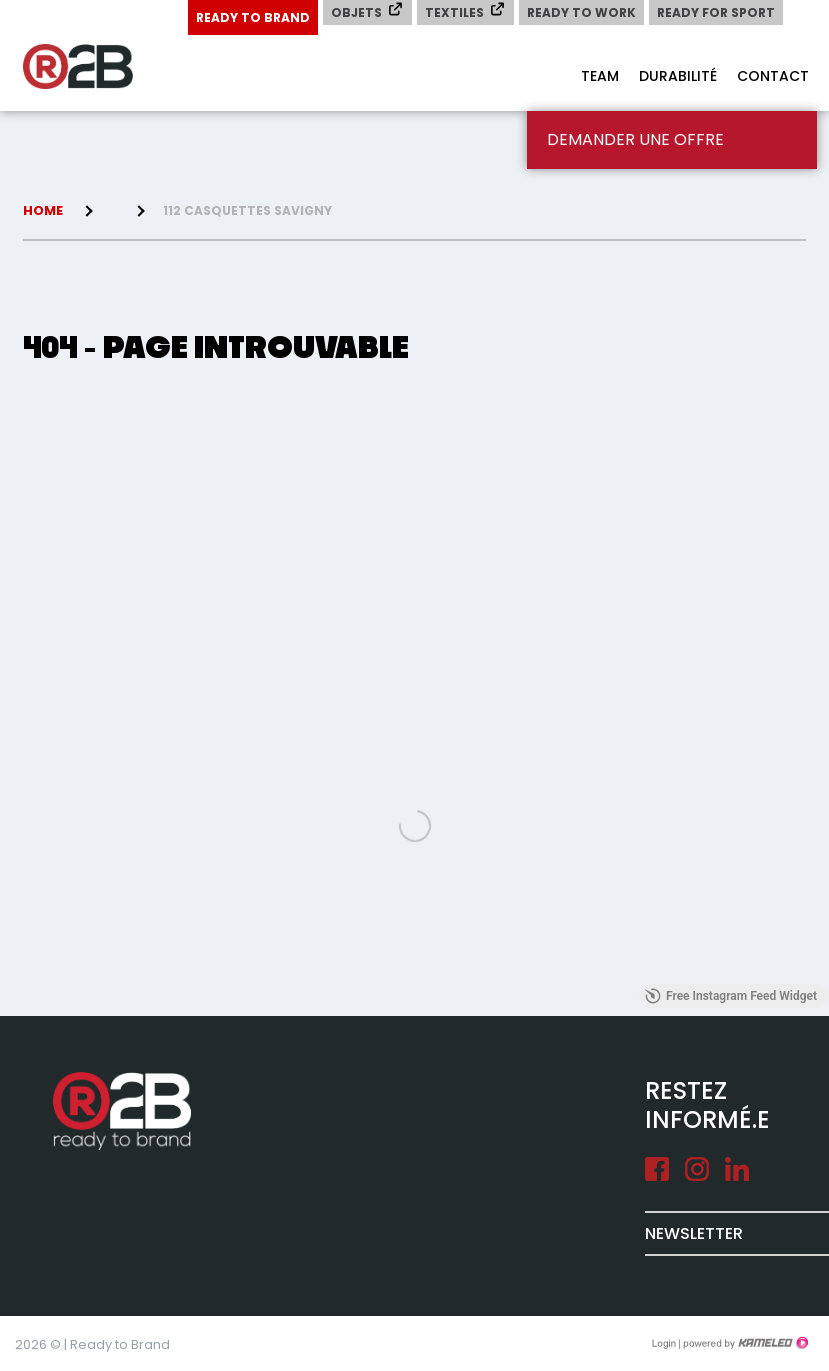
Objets (367, 11)
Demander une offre (635, 139)
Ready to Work (581, 12)
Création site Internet (744, 1343)
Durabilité (678, 76)
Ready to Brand (253, 17)
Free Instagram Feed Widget (731, 996)
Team (600, 76)
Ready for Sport (716, 12)
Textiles (465, 11)
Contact (773, 76)
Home (43, 210)
